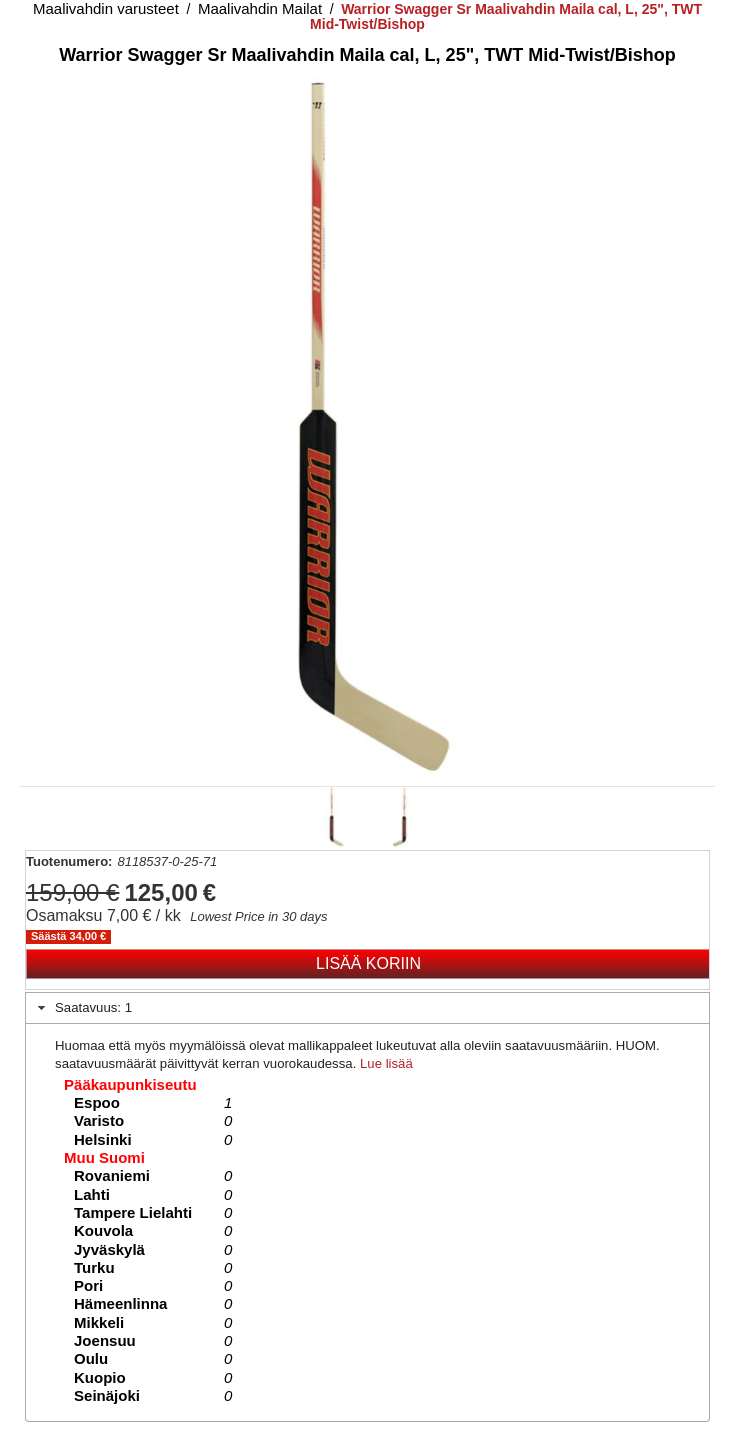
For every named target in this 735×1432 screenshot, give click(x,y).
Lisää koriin (368, 963)
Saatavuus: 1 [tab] (82, 1008)
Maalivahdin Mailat (260, 8)
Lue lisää (386, 1063)
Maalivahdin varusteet (106, 8)
